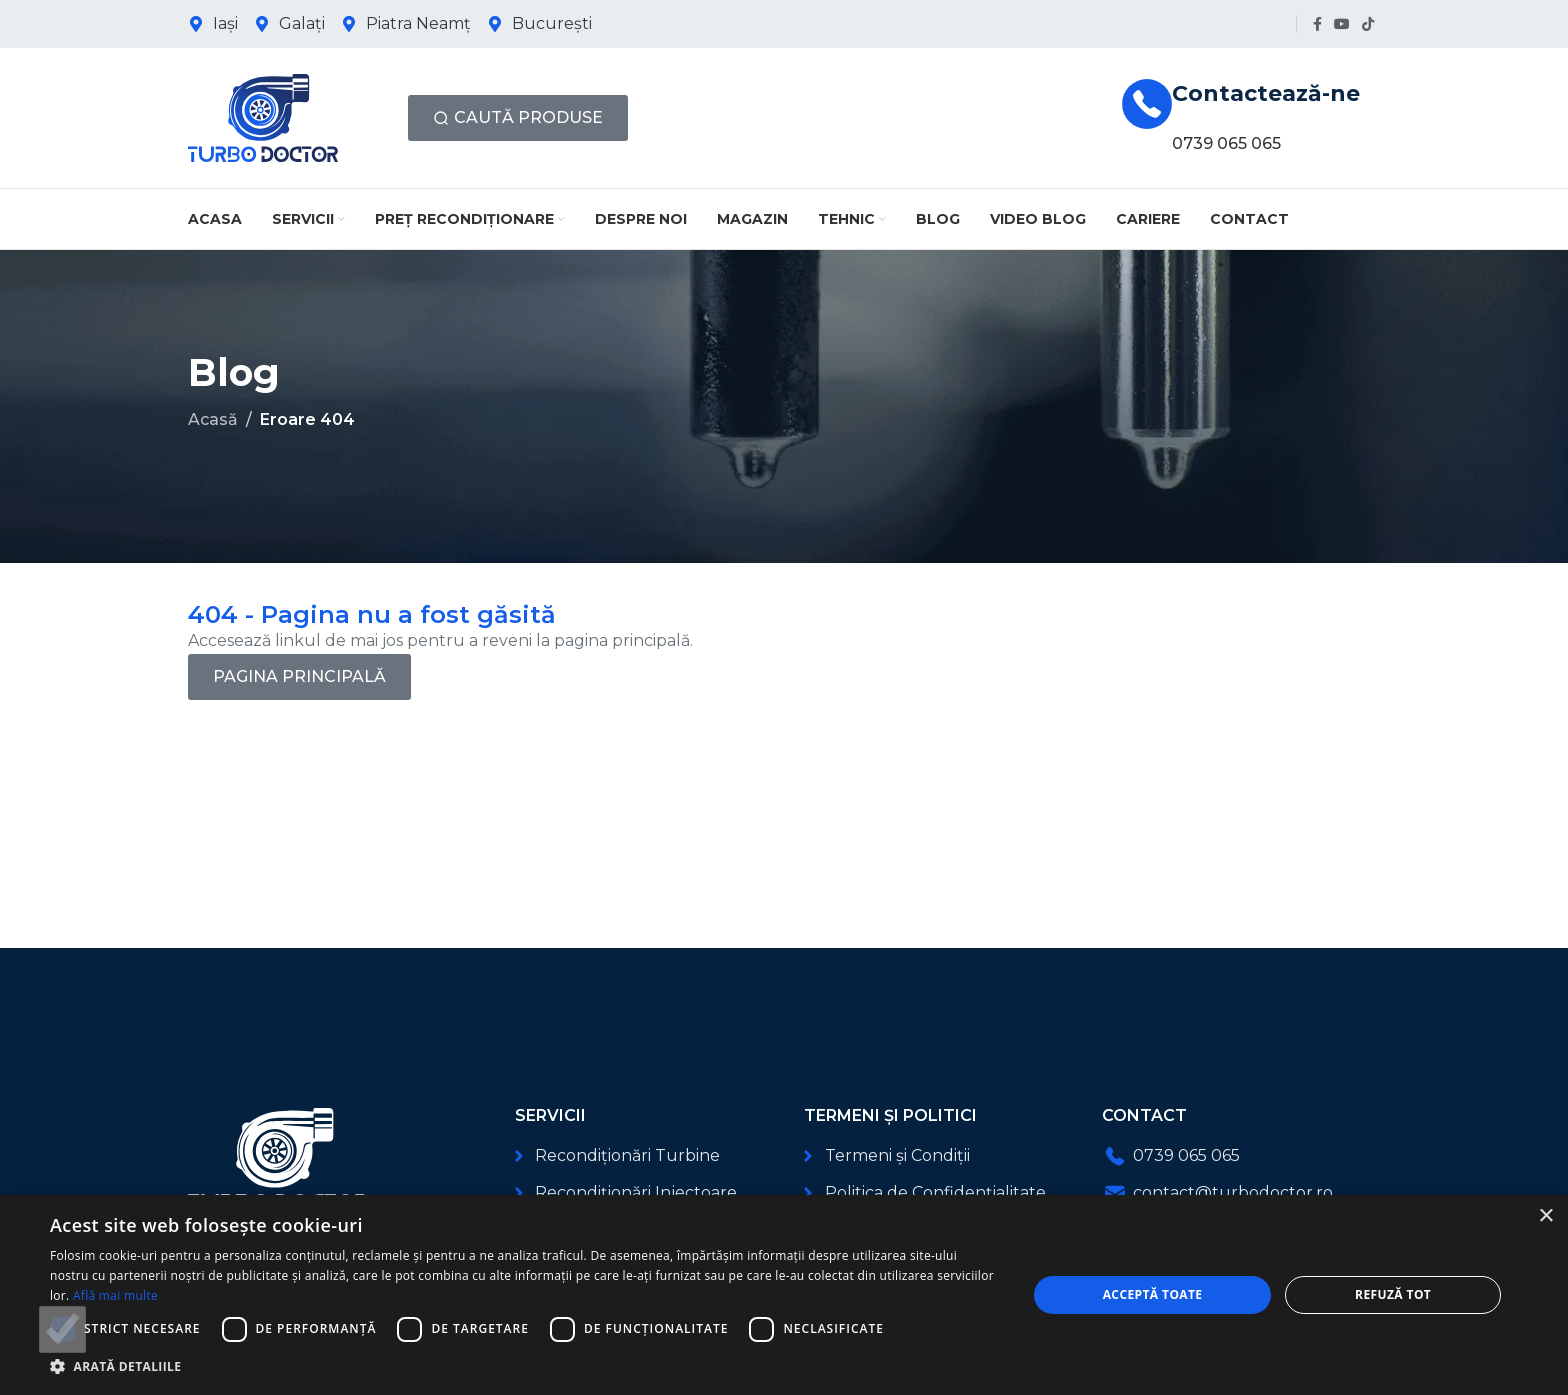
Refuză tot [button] (1393, 1294)
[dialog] (784, 1295)
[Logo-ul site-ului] (263, 116)
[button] (524, 1366)
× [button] (1545, 1216)
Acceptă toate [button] (1153, 1294)
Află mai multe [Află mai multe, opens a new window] (115, 1295)
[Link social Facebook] (1317, 24)
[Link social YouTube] (1342, 24)
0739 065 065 (1226, 143)
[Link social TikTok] (1368, 24)
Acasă (213, 419)
